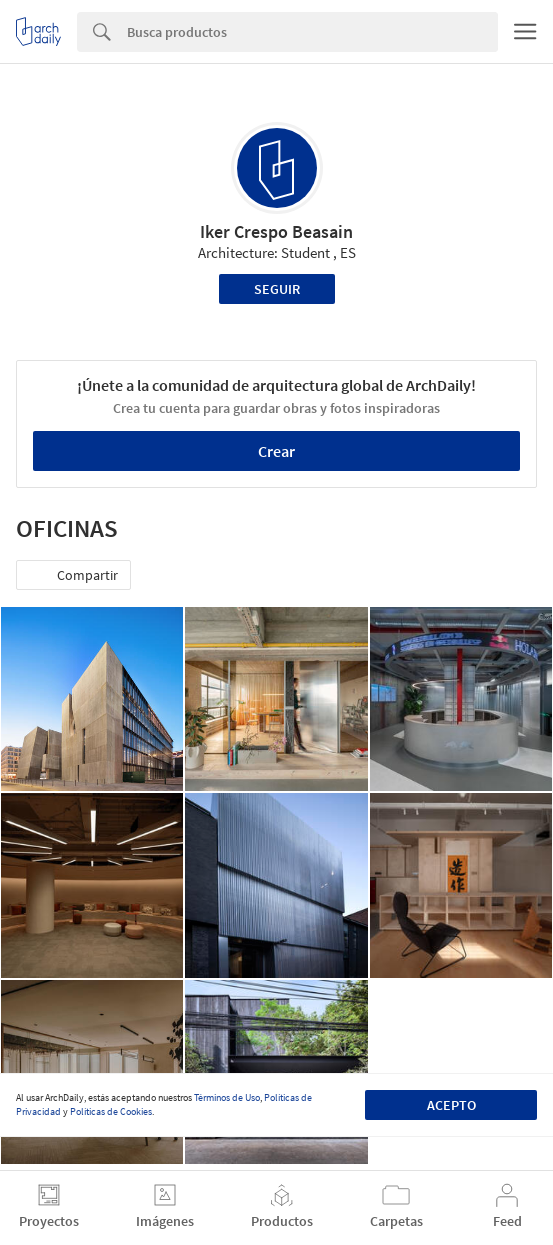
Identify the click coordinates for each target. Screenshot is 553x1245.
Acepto (451, 1105)
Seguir (277, 289)
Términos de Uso (227, 1097)
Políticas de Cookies (111, 1111)
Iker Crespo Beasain (276, 231)
